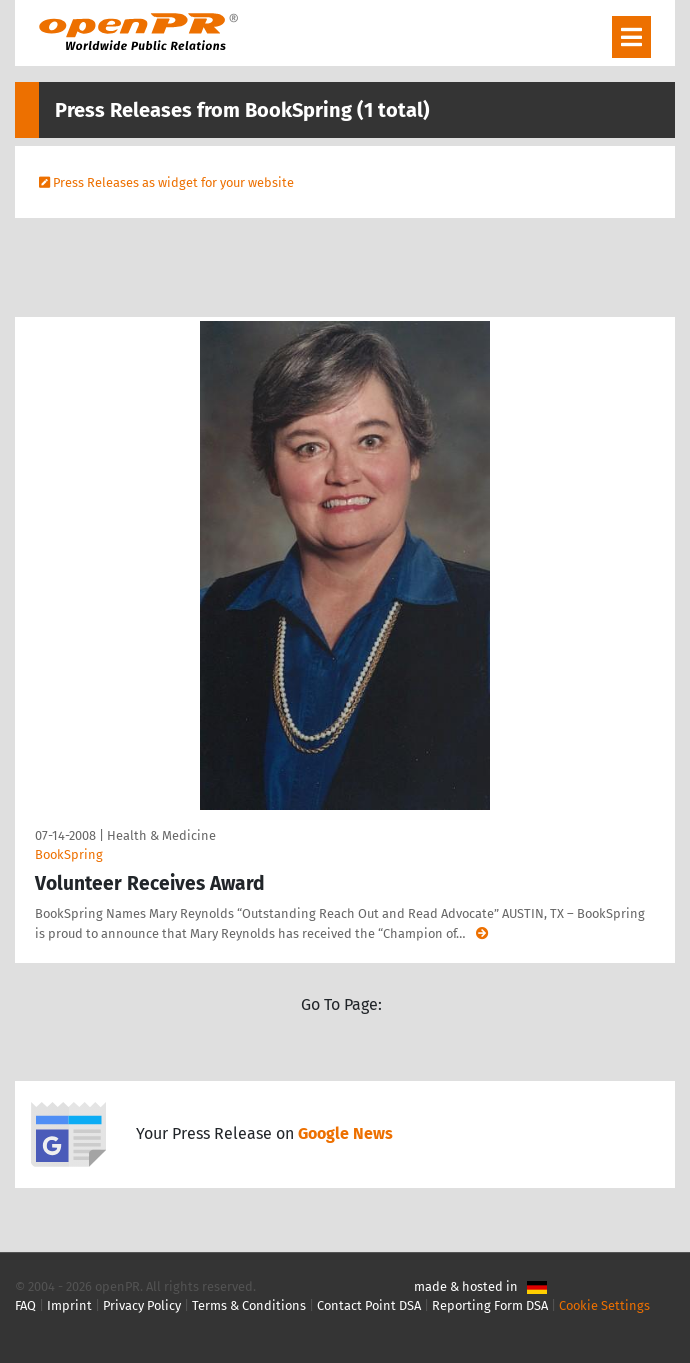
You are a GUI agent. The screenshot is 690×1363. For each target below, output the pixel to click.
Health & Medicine (161, 835)
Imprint (69, 1305)
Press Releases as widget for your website (173, 182)
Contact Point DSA (369, 1305)
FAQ (25, 1305)
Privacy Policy (142, 1305)
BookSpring (69, 854)
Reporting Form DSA (490, 1305)
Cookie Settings (604, 1305)
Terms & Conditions (249, 1305)
